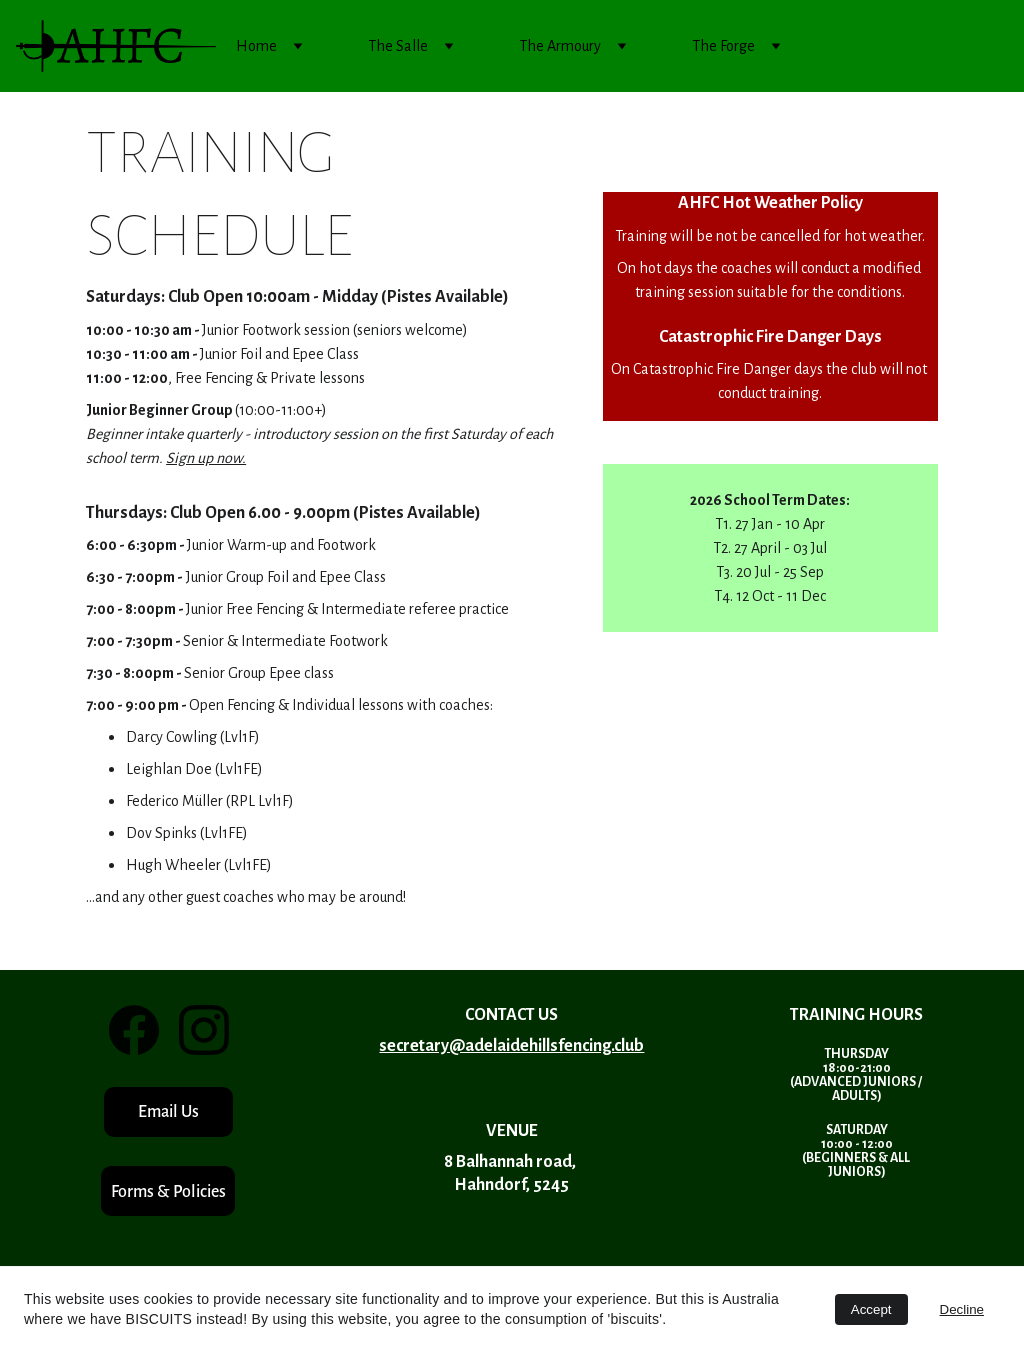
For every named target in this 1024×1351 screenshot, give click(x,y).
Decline (962, 1309)
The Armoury (560, 46)
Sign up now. (206, 458)
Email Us (168, 1111)
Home (256, 46)
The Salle (398, 46)
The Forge (723, 46)
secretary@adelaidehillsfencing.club (511, 1046)
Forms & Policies (168, 1191)
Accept (871, 1309)
